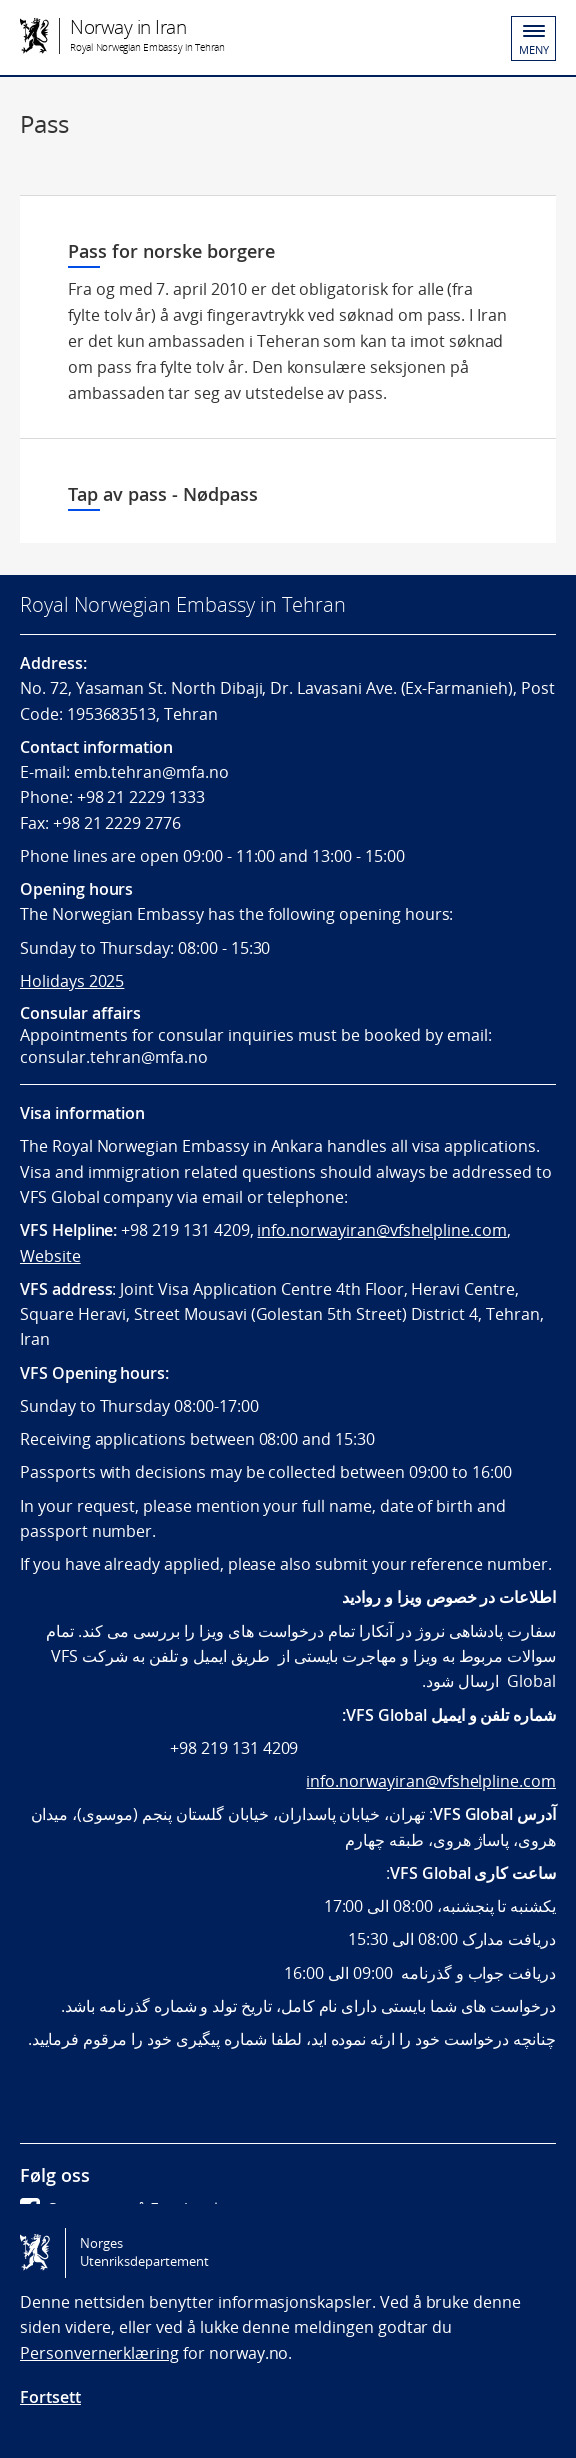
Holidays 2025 (72, 981)
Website (50, 1256)
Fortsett (50, 2397)
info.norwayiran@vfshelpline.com (382, 1230)
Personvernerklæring (99, 2353)
